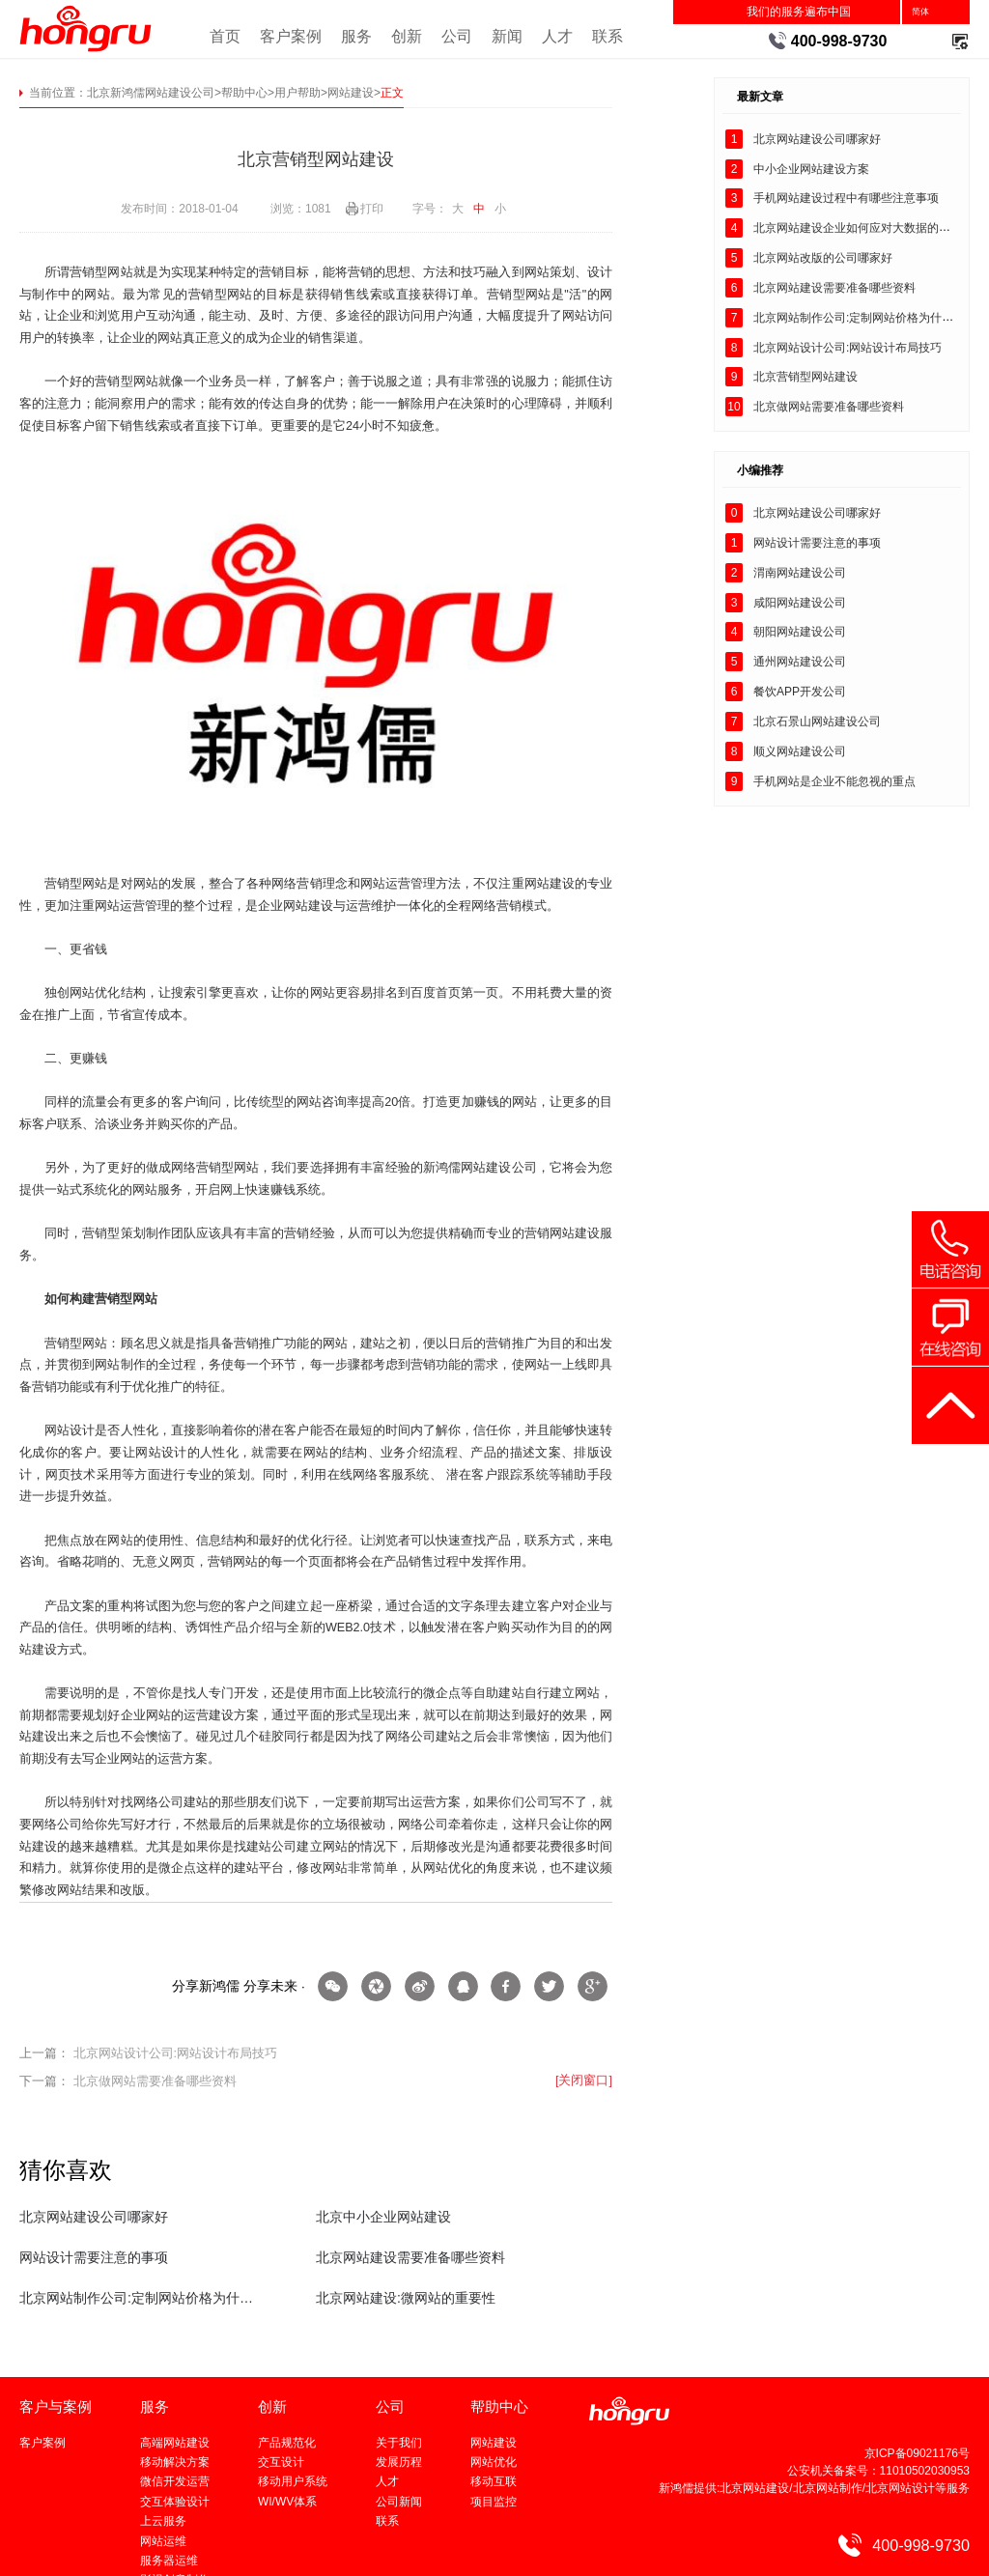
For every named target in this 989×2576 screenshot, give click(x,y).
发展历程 (399, 2462)
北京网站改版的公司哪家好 (822, 258)
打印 (371, 208)
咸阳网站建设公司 (799, 602)
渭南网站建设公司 (799, 573)
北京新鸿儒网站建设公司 (150, 92)
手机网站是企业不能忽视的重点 (834, 781)
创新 (406, 35)
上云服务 (163, 2521)
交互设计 (281, 2462)
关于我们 (399, 2442)
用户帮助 (297, 92)
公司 (456, 35)
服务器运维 (169, 2560)
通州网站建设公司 (799, 661)
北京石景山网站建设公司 (817, 721)
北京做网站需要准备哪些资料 (155, 2081)
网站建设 (350, 92)
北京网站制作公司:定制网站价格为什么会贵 (138, 2298)
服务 (356, 35)
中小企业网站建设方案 (811, 169)
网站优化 (493, 2462)
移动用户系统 (292, 2481)
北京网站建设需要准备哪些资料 (410, 2257)
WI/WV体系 (287, 2501)
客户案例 (291, 35)
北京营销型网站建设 (805, 376)
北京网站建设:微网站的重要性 (405, 2298)
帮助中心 (244, 92)
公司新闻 (399, 2501)
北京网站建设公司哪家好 (93, 2216)
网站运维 (163, 2541)
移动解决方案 (175, 2462)
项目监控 (493, 2501)
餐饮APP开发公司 (799, 691)
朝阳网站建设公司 (799, 631)
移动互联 (493, 2481)
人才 (557, 35)
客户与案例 (55, 2406)
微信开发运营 (175, 2481)
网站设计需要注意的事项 (93, 2257)
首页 (225, 35)
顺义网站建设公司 (799, 751)
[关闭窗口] (583, 2080)
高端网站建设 (175, 2442)
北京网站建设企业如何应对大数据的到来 (857, 228)
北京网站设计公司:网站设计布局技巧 (175, 2053)
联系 (607, 35)
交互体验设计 (175, 2501)
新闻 (507, 35)
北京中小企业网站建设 (383, 2216)
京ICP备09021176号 (917, 2453)
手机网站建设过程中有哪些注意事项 (846, 198)
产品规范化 (287, 2442)
